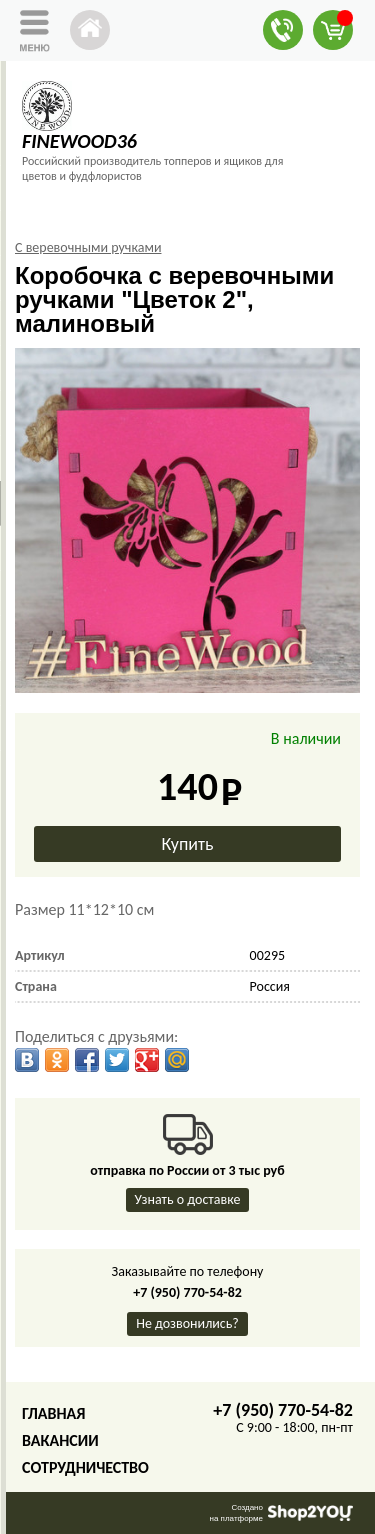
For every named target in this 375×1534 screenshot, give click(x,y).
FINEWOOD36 (79, 141)
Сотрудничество (85, 1467)
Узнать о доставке (188, 1199)
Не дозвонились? (187, 1323)
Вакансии (60, 1440)
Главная (53, 1413)
